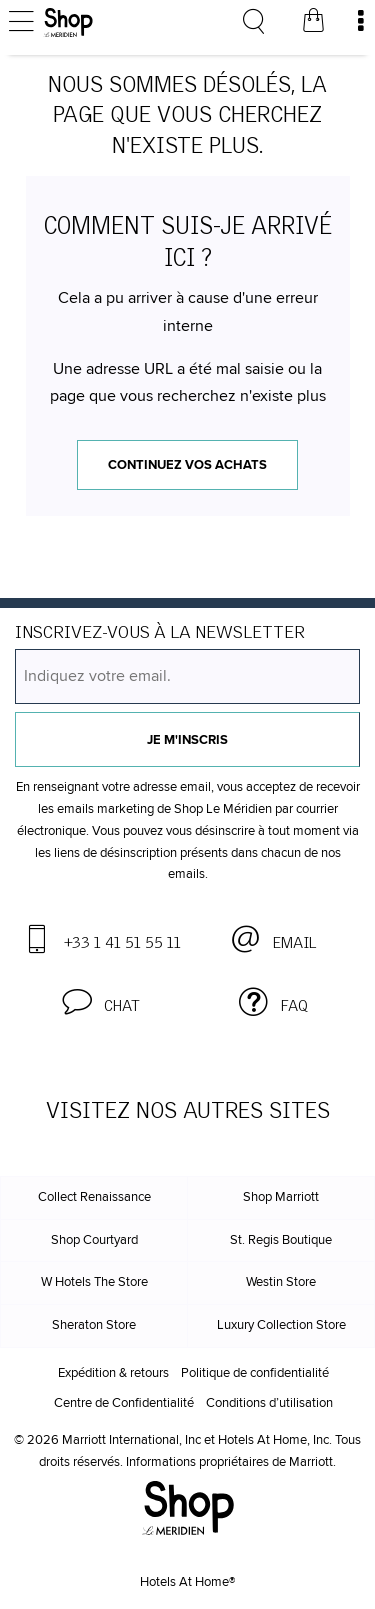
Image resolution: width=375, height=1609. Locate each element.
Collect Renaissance (94, 1197)
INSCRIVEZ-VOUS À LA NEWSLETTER (160, 633)
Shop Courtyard (94, 1240)
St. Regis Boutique (281, 1240)
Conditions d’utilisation (269, 1403)
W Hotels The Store (94, 1282)
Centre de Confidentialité (124, 1403)
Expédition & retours (113, 1373)
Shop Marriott (281, 1197)
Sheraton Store (94, 1325)
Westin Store (281, 1282)
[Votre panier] (313, 23)
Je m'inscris (187, 740)
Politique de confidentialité (255, 1373)
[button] (101, 1002)
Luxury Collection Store (281, 1325)
